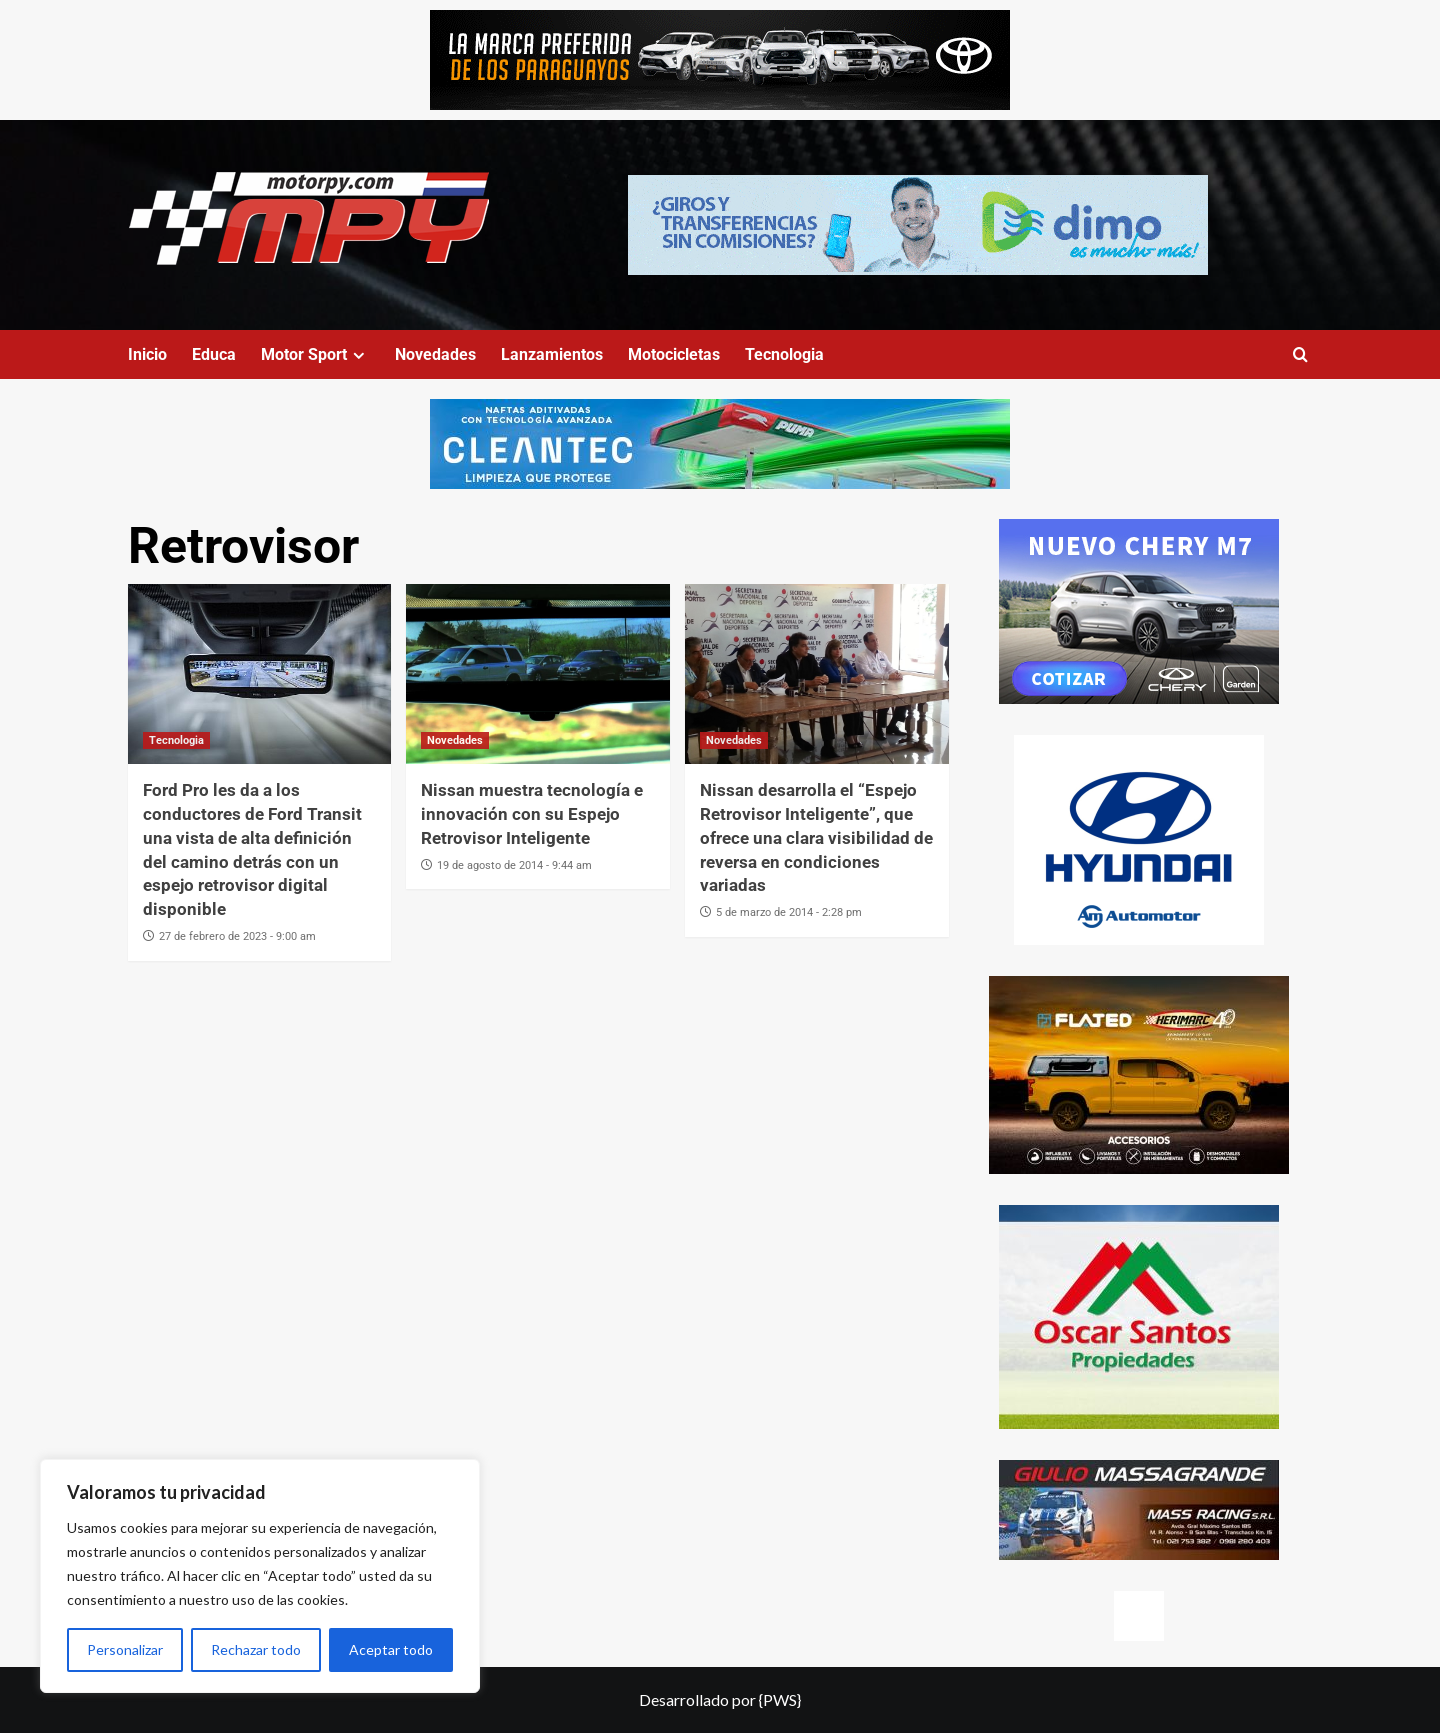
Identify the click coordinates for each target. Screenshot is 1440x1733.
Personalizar (125, 1649)
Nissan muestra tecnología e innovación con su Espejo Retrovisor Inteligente (532, 814)
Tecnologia (784, 354)
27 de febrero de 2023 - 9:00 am (237, 936)
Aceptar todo (391, 1649)
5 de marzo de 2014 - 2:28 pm (789, 912)
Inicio (147, 354)
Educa (214, 354)
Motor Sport (315, 354)
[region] (260, 1576)
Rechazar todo (256, 1649)
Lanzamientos (552, 354)
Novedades (435, 354)
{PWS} (780, 1699)
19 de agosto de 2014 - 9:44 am (514, 865)
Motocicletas (674, 354)
